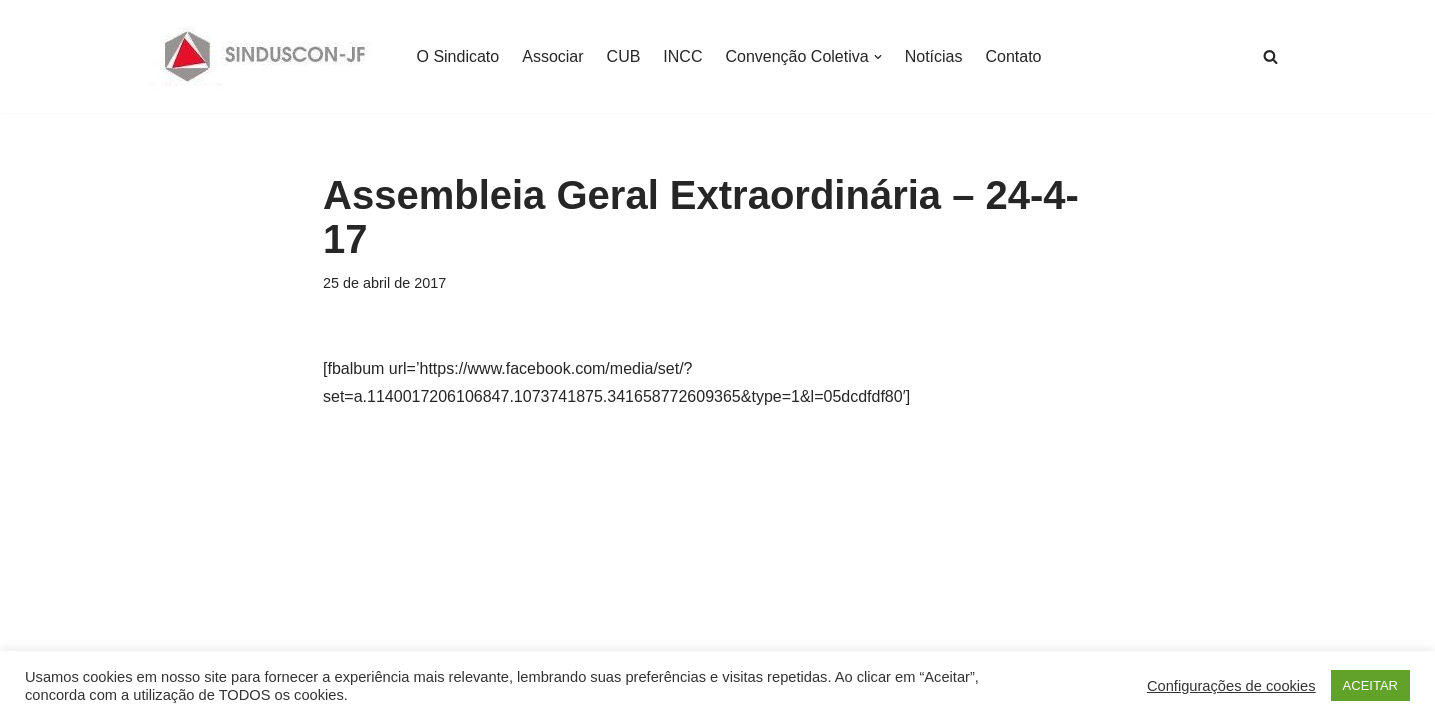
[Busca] (1270, 56)
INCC (682, 56)
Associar (552, 56)
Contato (1013, 56)
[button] (878, 57)
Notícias (934, 56)
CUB (624, 56)
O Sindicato (458, 56)
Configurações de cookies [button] (1231, 686)
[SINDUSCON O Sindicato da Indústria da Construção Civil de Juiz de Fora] (265, 56)
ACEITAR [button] (1370, 685)
